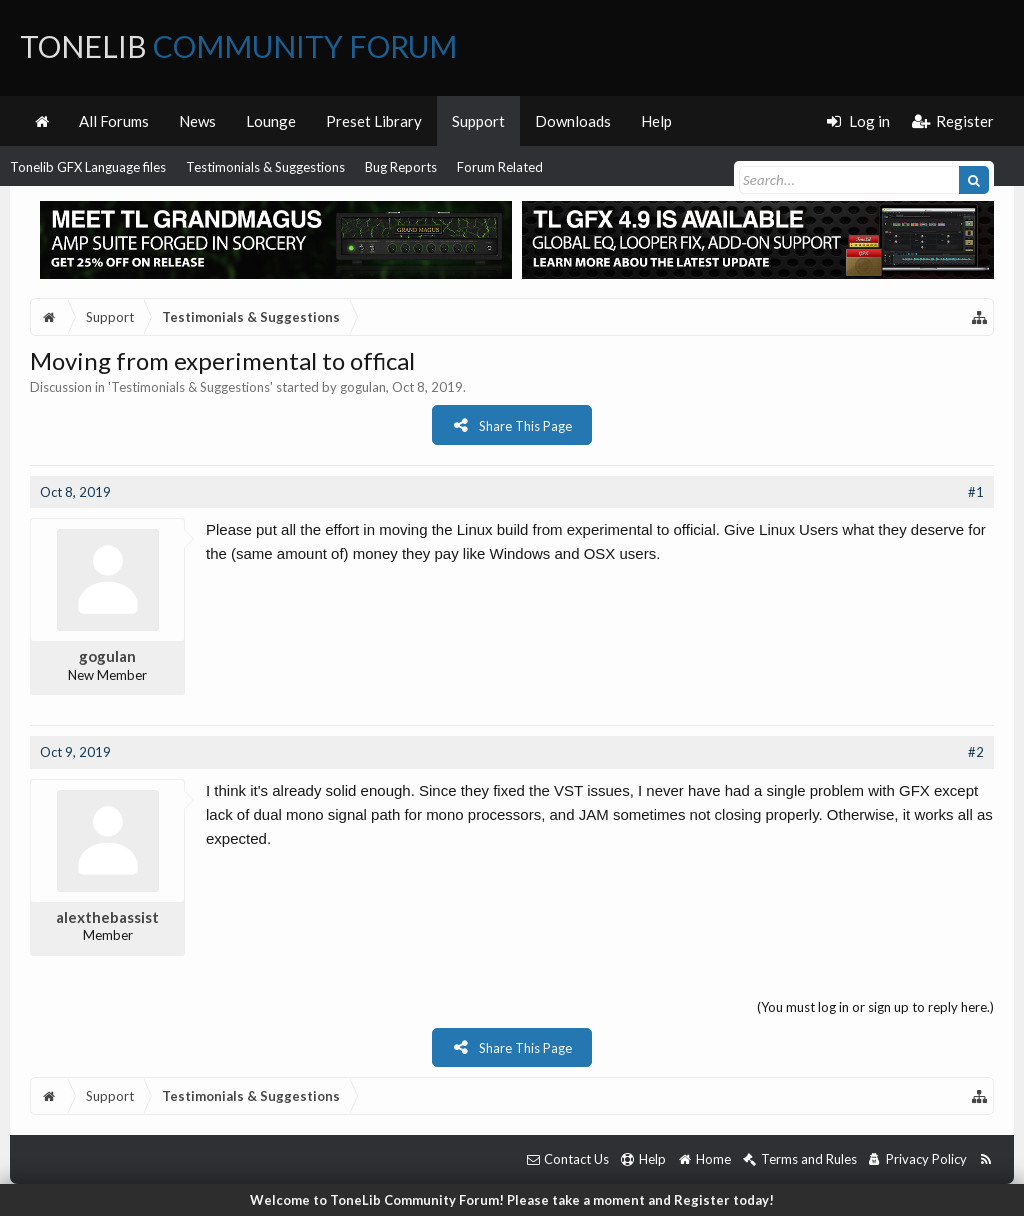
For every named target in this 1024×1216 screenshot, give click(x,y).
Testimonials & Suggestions (265, 167)
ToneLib (238, 46)
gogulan (363, 387)
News (197, 121)
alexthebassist (107, 917)
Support (478, 121)
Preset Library (374, 121)
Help (656, 121)
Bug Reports (401, 167)
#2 (976, 752)
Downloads (573, 121)
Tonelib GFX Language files (88, 167)
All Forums (114, 121)
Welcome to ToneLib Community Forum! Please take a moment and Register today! (512, 1200)
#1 (976, 492)
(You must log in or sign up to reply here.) (875, 1007)
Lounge (271, 121)
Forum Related (500, 167)
